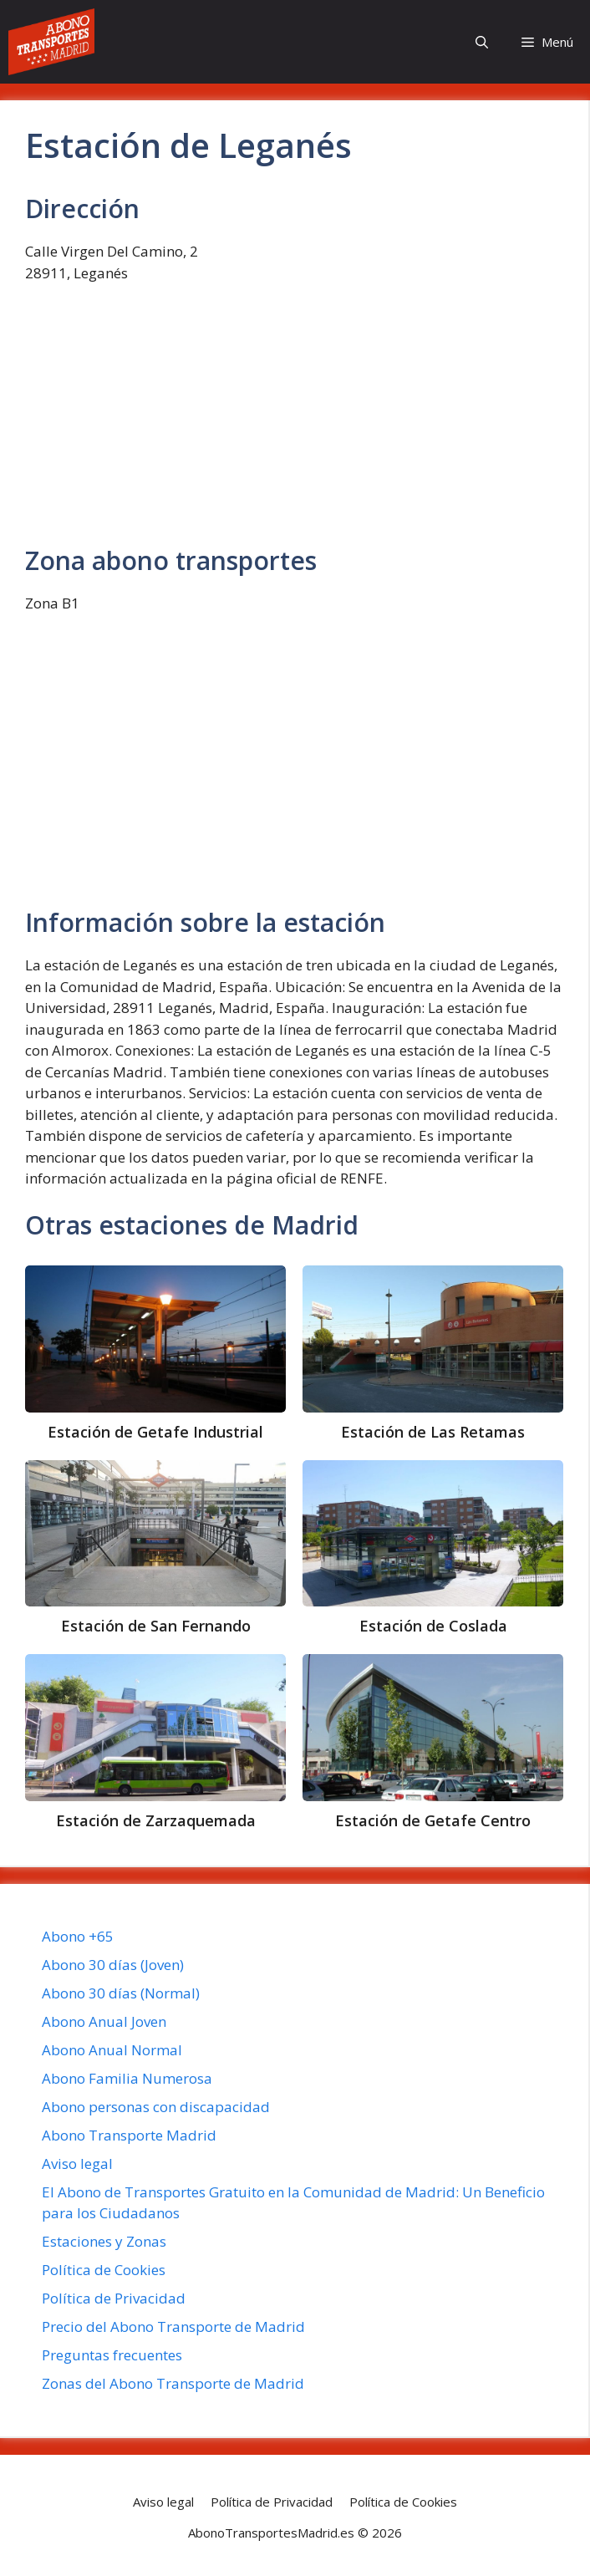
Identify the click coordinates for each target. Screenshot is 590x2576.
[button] (482, 42)
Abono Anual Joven (104, 2021)
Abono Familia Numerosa (127, 2078)
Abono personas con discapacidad (156, 2106)
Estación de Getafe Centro (433, 1820)
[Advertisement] (294, 422)
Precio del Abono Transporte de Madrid (173, 2326)
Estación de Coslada (433, 1626)
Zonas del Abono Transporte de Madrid (173, 2383)
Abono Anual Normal (112, 2049)
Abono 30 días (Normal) (121, 1993)
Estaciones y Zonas (104, 2241)
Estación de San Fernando (156, 1626)
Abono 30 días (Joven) (113, 1964)
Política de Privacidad (114, 2298)
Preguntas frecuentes (112, 2355)
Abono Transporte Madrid (129, 2135)
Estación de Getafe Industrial (155, 1432)
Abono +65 (78, 1936)
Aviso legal (77, 2163)
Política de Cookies (103, 2269)
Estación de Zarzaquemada (156, 1820)
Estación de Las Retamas (433, 1432)
